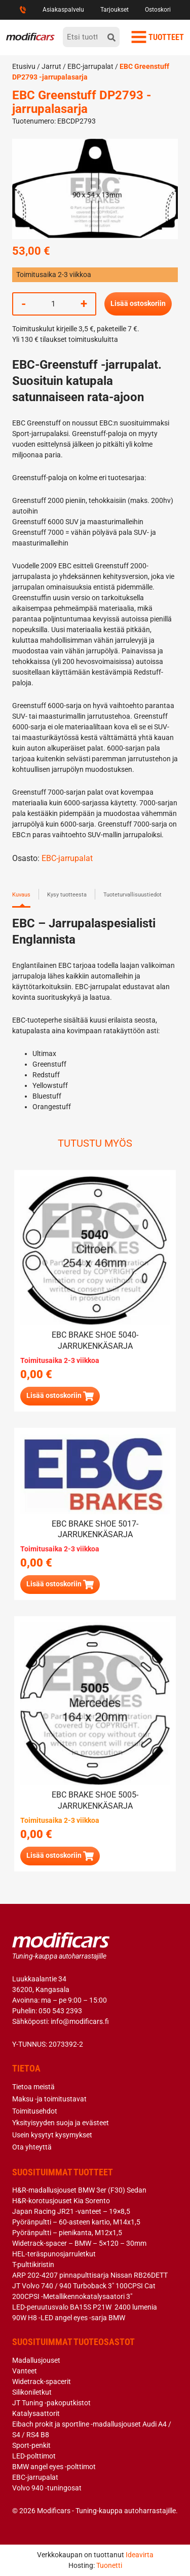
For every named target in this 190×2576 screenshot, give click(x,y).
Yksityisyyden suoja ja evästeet (60, 2123)
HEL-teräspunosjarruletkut (54, 2254)
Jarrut (51, 66)
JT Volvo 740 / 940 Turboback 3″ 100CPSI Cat (84, 2286)
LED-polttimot (34, 2456)
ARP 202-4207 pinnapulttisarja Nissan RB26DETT (90, 2275)
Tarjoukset (114, 9)
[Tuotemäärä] (53, 304)
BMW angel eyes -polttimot (54, 2467)
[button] (60, 1856)
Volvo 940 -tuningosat (47, 2488)
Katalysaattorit (36, 2413)
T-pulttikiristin (33, 2264)
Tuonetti (109, 2565)
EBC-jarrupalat (90, 66)
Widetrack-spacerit (41, 2381)
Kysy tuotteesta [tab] (67, 894)
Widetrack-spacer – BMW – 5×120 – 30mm (79, 2243)
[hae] (111, 37)
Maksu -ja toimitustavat (49, 2099)
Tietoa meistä (33, 2087)
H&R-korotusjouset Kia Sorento (61, 2201)
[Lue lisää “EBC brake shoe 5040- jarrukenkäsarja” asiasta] (60, 1396)
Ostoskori (158, 9)
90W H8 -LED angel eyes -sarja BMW (68, 2318)
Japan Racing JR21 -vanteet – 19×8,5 (71, 2211)
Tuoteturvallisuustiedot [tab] (132, 894)
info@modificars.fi (80, 2021)
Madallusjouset (36, 2360)
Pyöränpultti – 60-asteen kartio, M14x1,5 (76, 2222)
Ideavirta (140, 2555)
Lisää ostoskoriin (138, 303)
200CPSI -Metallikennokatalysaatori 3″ (72, 2296)
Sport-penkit (31, 2445)
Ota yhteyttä (32, 2147)
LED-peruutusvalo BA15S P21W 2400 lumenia (84, 2307)
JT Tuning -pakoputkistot (51, 2403)
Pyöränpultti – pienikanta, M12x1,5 (67, 2233)
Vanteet (24, 2371)
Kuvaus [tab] (21, 894)
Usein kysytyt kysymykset (52, 2135)
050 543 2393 (60, 2011)
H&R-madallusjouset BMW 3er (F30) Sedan (79, 2190)
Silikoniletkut (32, 2392)
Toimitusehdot (34, 2111)
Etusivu (23, 66)
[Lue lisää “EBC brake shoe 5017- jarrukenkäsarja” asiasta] (60, 1584)
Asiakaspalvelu (63, 9)
